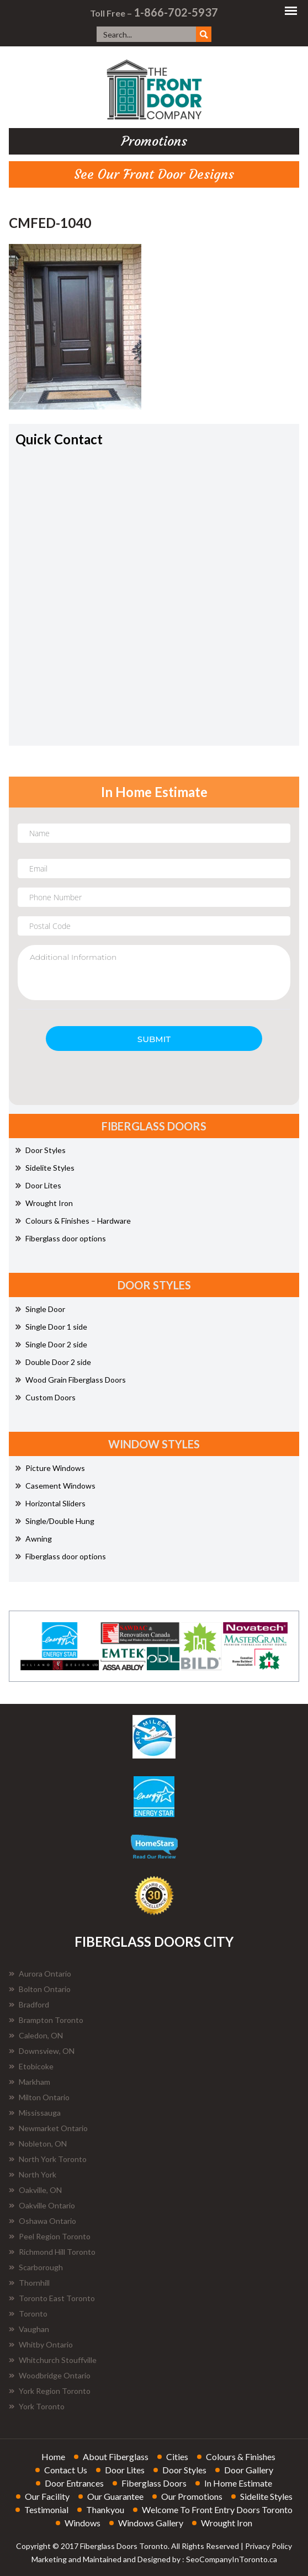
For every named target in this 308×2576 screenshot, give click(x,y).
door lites (125, 2470)
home (53, 2456)
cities (177, 2456)
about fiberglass (115, 2456)
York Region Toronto (50, 2391)
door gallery (248, 2470)
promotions (154, 141)
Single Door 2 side (51, 1344)
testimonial (46, 2509)
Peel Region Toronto (50, 2236)
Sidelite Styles (45, 1167)
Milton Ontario (39, 2097)
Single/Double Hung (54, 1521)
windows (82, 2522)
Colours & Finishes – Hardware (73, 1220)
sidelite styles (266, 2496)
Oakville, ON (35, 2190)
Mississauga (35, 2112)
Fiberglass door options (60, 1238)
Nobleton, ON (38, 2143)
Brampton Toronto (46, 2020)
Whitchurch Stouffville (53, 2360)
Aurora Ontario (40, 1973)
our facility (47, 2496)
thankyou (105, 2509)
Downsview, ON (42, 2051)
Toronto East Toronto (52, 2298)
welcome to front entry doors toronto (217, 2509)
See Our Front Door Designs (154, 174)
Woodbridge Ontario (50, 2375)
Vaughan (29, 2329)
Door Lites (38, 1185)
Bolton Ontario (40, 1989)
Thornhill (29, 2282)
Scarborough (36, 2267)
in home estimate (238, 2483)
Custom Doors (45, 1397)
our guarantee (115, 2496)
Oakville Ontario (42, 2205)
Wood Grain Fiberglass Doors (70, 1379)
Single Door (40, 1309)
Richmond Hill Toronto (52, 2251)
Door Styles (40, 1150)
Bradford (29, 2004)
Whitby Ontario (41, 2344)
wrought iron (226, 2522)
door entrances (74, 2483)
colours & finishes (240, 2456)
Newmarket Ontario (48, 2128)
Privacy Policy (268, 2546)
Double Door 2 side (53, 1362)
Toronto (28, 2313)
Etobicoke (31, 2066)
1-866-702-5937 (176, 12)
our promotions (191, 2496)
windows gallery (150, 2522)
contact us (65, 2470)
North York (32, 2174)
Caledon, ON (36, 2035)
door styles (184, 2470)
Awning (33, 1538)
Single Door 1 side (51, 1326)
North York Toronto (48, 2159)
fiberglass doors (154, 2483)
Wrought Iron (44, 1203)
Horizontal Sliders (50, 1503)
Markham (29, 2081)
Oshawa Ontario (42, 2221)
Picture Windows (50, 1468)
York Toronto (37, 2406)
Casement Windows (55, 1485)
